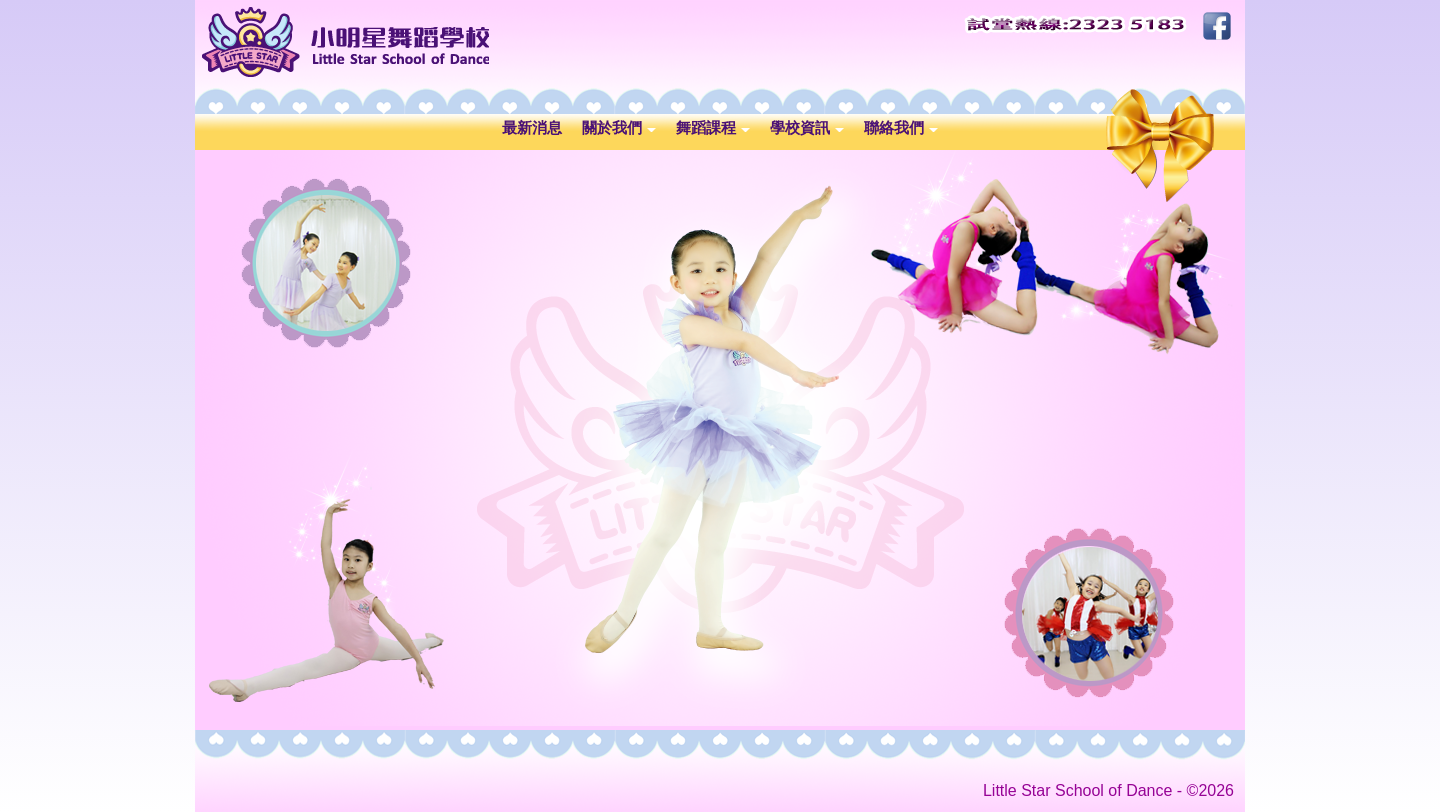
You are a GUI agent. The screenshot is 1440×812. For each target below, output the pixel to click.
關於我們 (619, 127)
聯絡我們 (901, 127)
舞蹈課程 (713, 127)
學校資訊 (807, 127)
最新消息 (532, 127)
